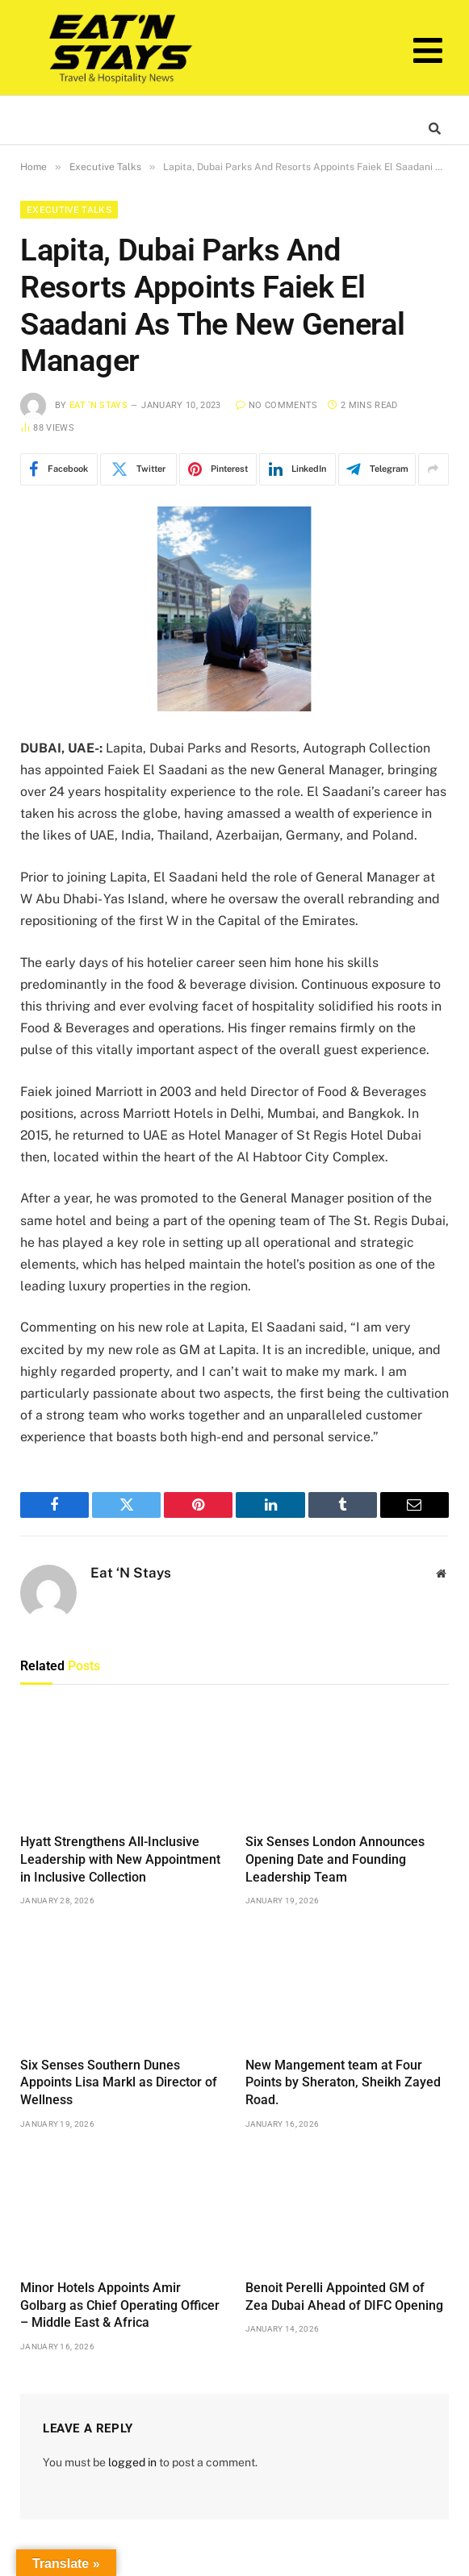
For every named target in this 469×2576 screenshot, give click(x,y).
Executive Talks (69, 210)
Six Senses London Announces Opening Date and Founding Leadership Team (335, 1859)
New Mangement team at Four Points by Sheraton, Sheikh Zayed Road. (343, 2082)
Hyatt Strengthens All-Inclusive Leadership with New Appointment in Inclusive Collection (120, 1859)
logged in (132, 2462)
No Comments (277, 405)
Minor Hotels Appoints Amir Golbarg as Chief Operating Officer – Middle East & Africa (120, 2305)
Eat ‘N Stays (98, 405)
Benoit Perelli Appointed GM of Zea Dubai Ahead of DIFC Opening (344, 2296)
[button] (428, 51)
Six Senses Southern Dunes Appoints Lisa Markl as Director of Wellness (118, 2082)
